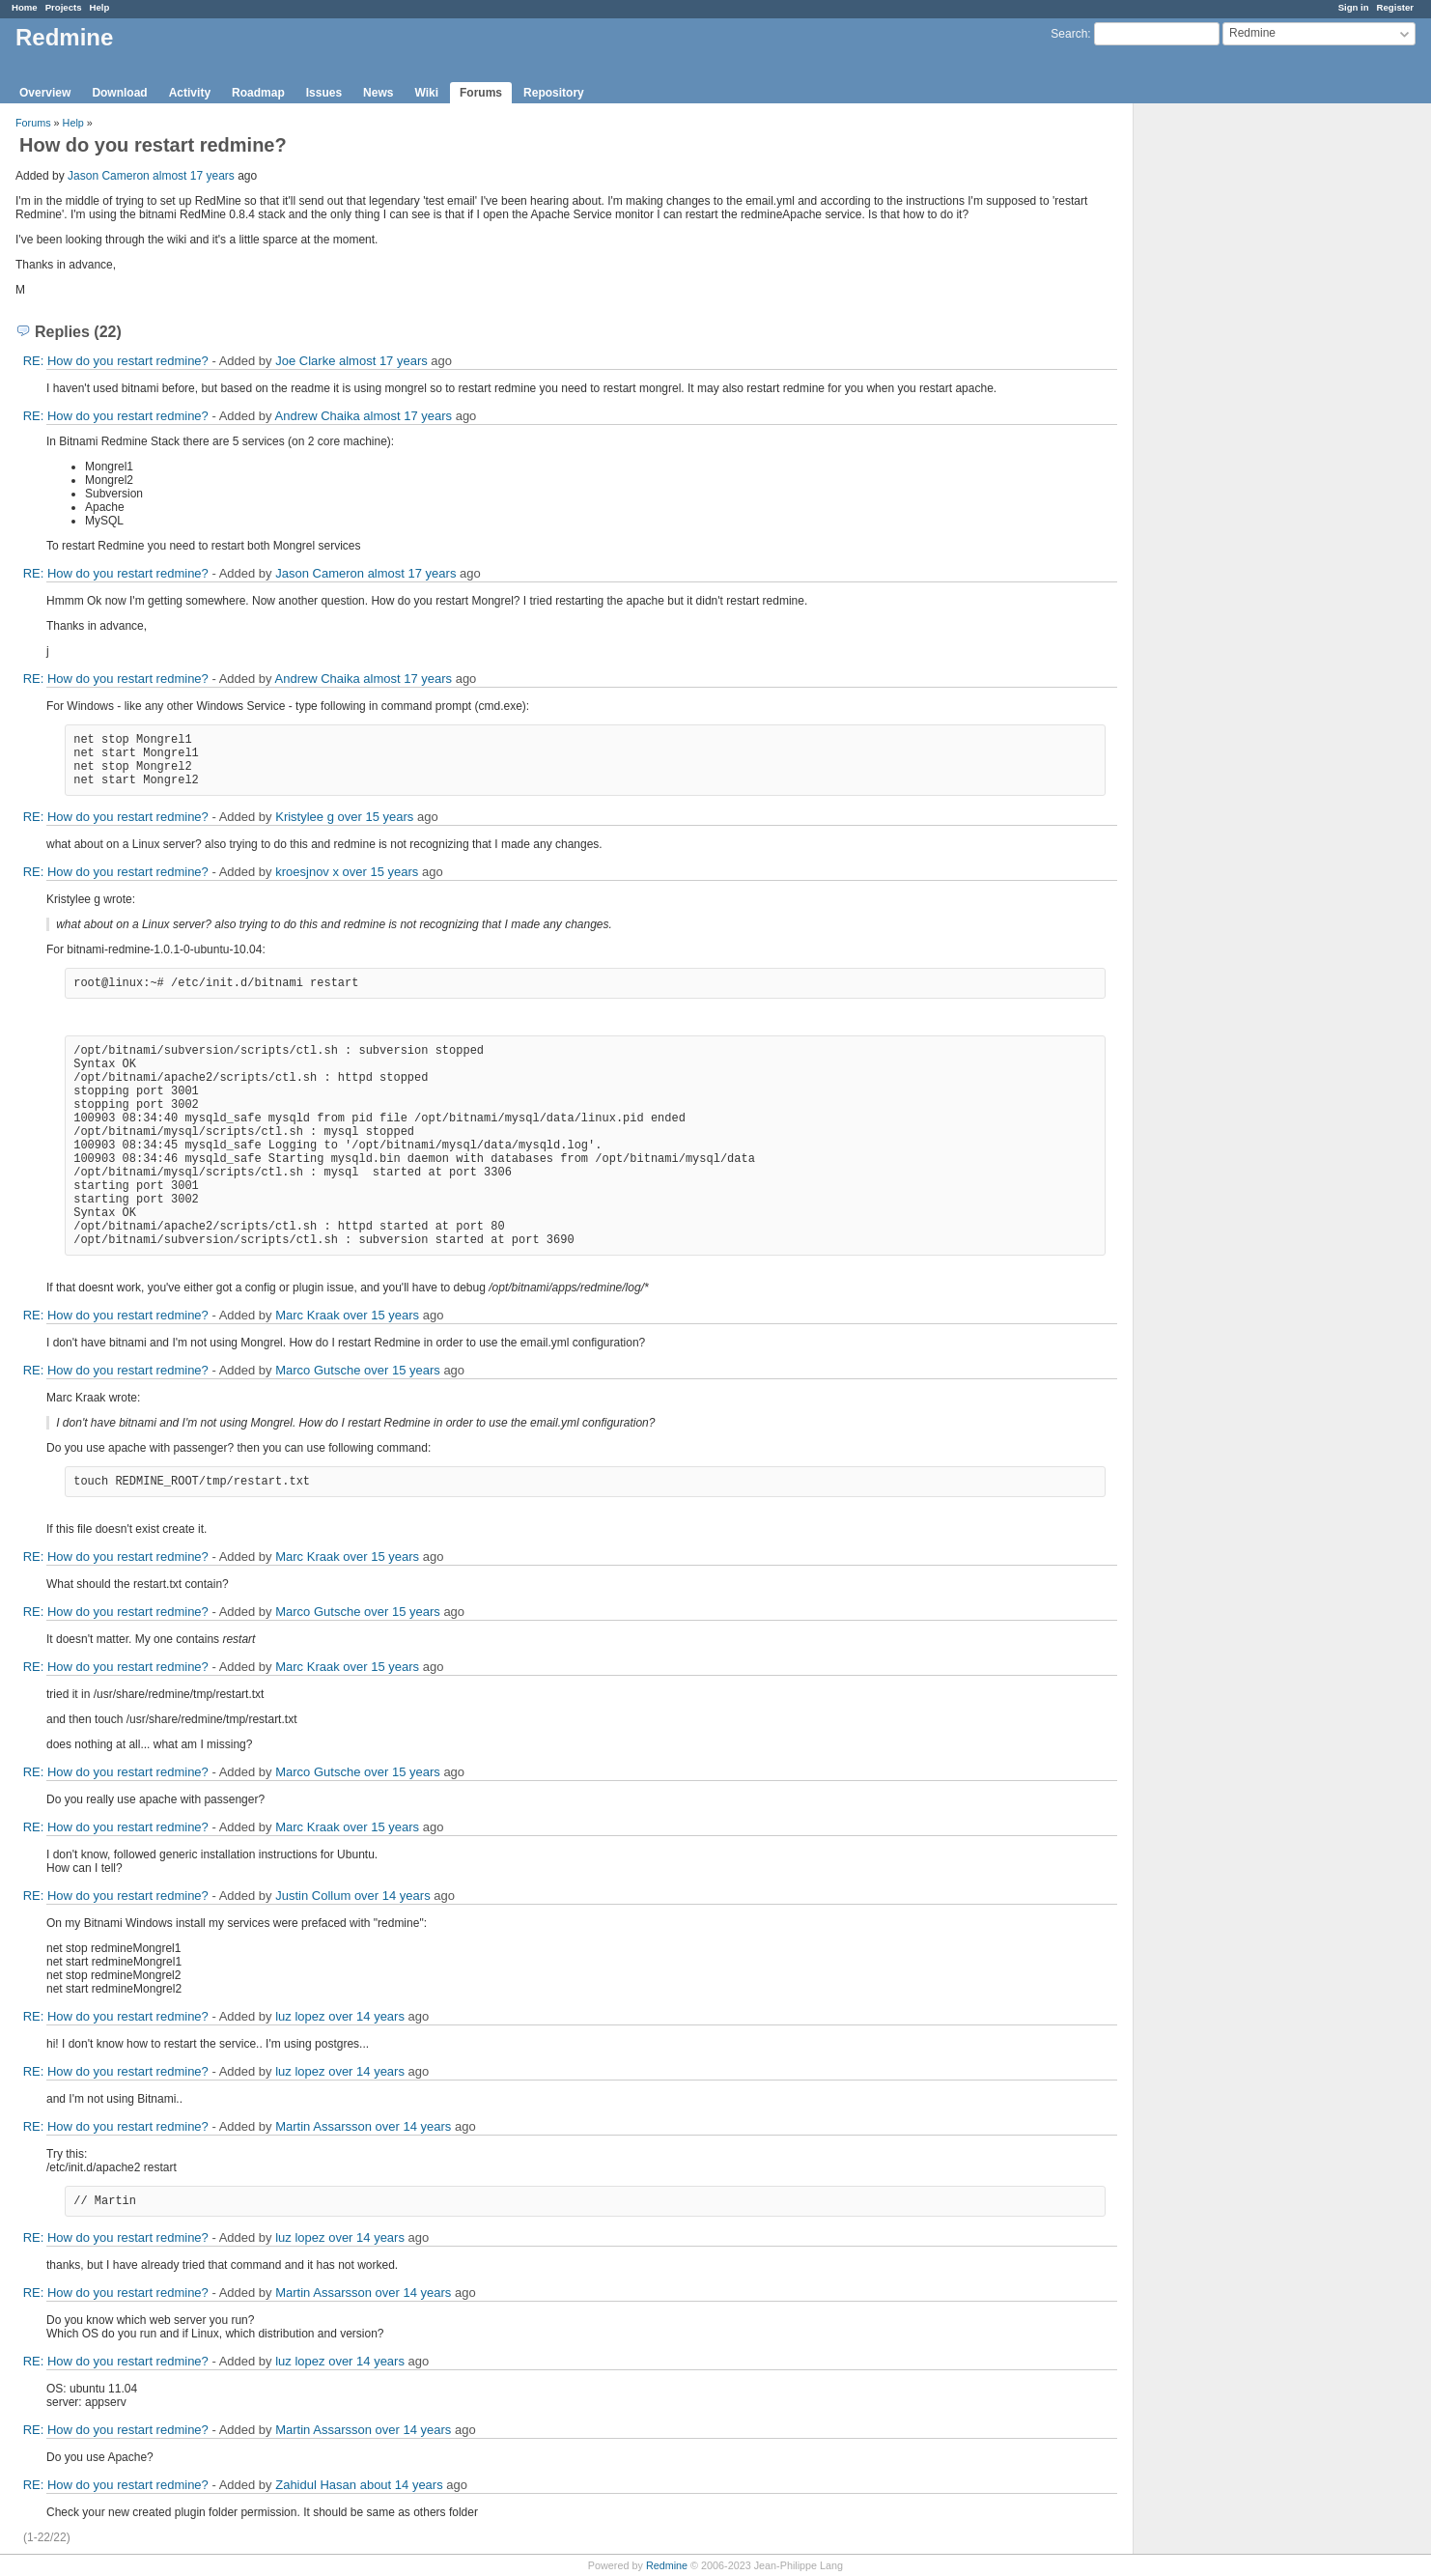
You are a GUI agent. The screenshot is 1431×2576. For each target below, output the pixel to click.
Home (25, 7)
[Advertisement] (1230, 406)
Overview (44, 92)
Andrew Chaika (317, 416)
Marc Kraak (307, 1315)
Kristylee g (304, 816)
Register (1395, 7)
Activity (189, 92)
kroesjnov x (307, 871)
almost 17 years (194, 176)
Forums (481, 92)
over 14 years (392, 1895)
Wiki (426, 92)
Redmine (666, 2565)
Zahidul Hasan (315, 2484)
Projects (63, 7)
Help (100, 7)
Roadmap (258, 92)
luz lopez (299, 2016)
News (378, 92)
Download (119, 92)
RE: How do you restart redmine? (116, 361)
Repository (553, 92)
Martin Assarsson (323, 2126)
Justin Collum (313, 1895)
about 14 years (401, 2484)
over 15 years (376, 816)
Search (1069, 34)
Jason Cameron (109, 176)
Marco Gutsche (317, 1370)
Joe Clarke (305, 361)
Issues (324, 92)
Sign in (1353, 7)
